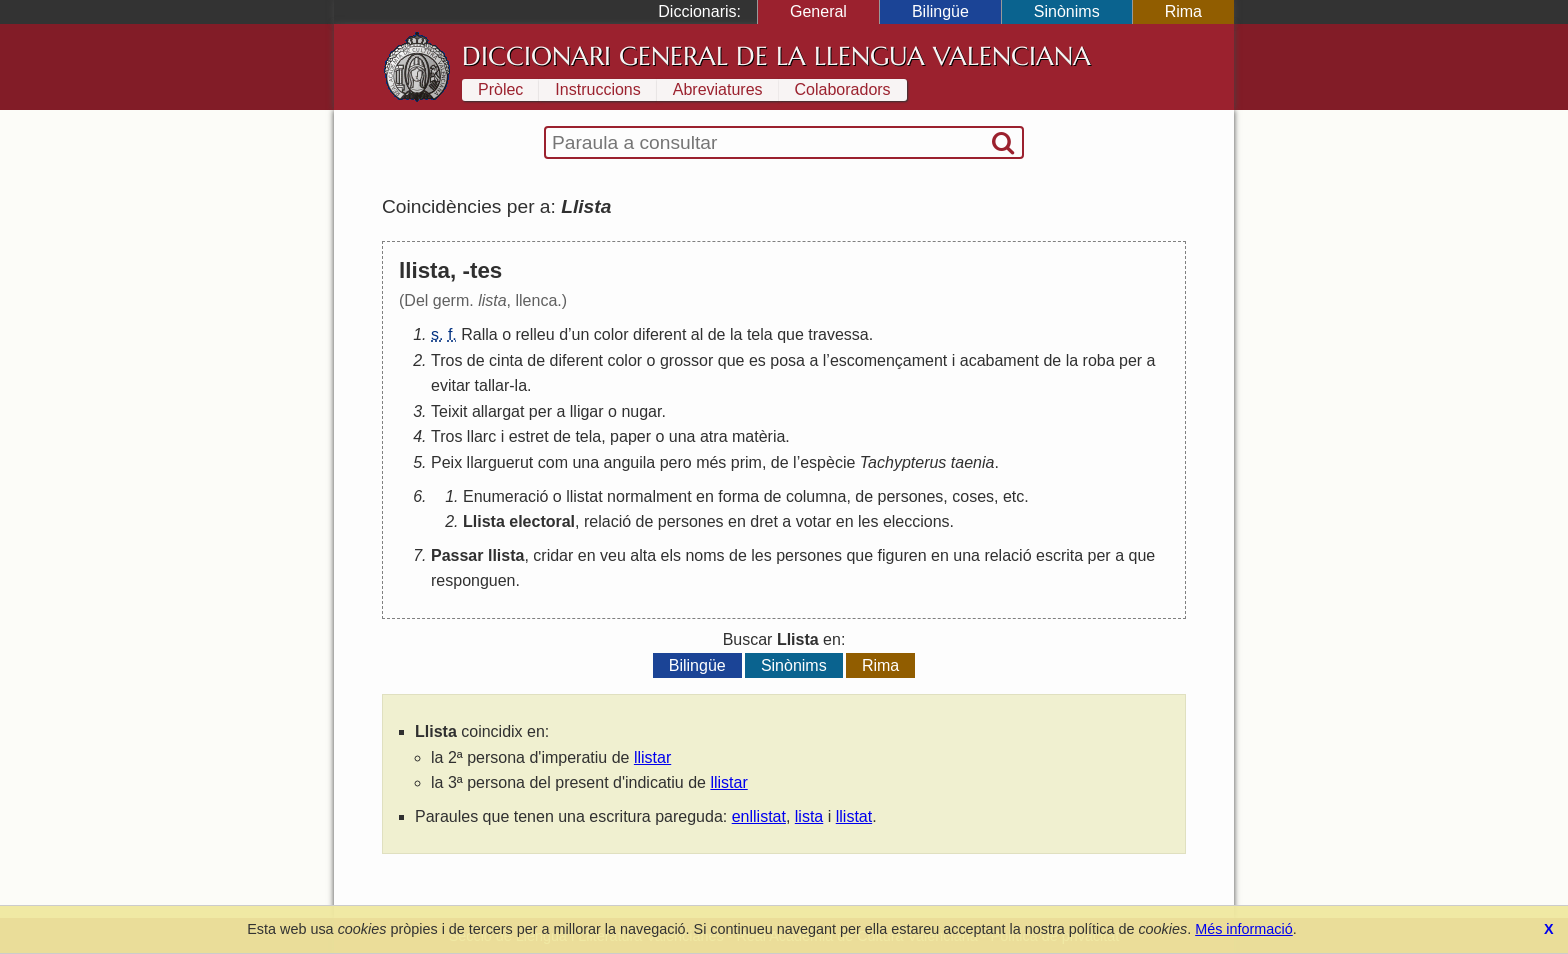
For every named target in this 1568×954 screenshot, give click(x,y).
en (705, 496)
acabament (999, 360)
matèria (758, 436)
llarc (481, 436)
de (717, 334)
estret (529, 436)
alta (643, 555)
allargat (498, 411)
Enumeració (505, 496)
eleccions (916, 521)
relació (607, 521)
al (697, 334)
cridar (553, 555)
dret (764, 521)
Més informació (1244, 929)
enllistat (759, 816)
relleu (535, 334)
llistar (652, 757)
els (671, 555)
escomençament (888, 360)
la (736, 334)
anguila (630, 462)
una (682, 436)
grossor (686, 360)
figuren (902, 555)
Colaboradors (843, 89)
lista (809, 816)
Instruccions (597, 89)
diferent (659, 334)
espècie (827, 462)
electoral (542, 521)
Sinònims (1067, 11)
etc (1013, 496)
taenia (973, 462)
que (790, 334)
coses (973, 496)
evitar (450, 385)
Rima (1183, 11)
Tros (446, 360)
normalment (649, 496)
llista (506, 555)
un (581, 334)
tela (760, 334)
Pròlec (500, 89)
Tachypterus (903, 462)
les (868, 521)
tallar (492, 385)
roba (1099, 360)
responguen (473, 580)
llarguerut (500, 462)
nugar (641, 411)
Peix (446, 462)
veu (613, 555)
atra (714, 436)
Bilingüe (940, 11)
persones (911, 496)
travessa (838, 334)
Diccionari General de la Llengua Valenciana (776, 56)
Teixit (449, 411)
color (611, 334)
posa (787, 360)
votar (814, 521)
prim (746, 462)
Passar (457, 555)
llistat (584, 496)
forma (738, 496)
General (818, 11)
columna (816, 496)
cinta (506, 360)
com (553, 462)
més (711, 462)
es (757, 360)
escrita (1059, 555)
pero (676, 462)
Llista (484, 521)
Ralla (479, 334)
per (1130, 360)
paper (630, 436)
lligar (587, 411)
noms (704, 555)
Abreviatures (718, 89)
